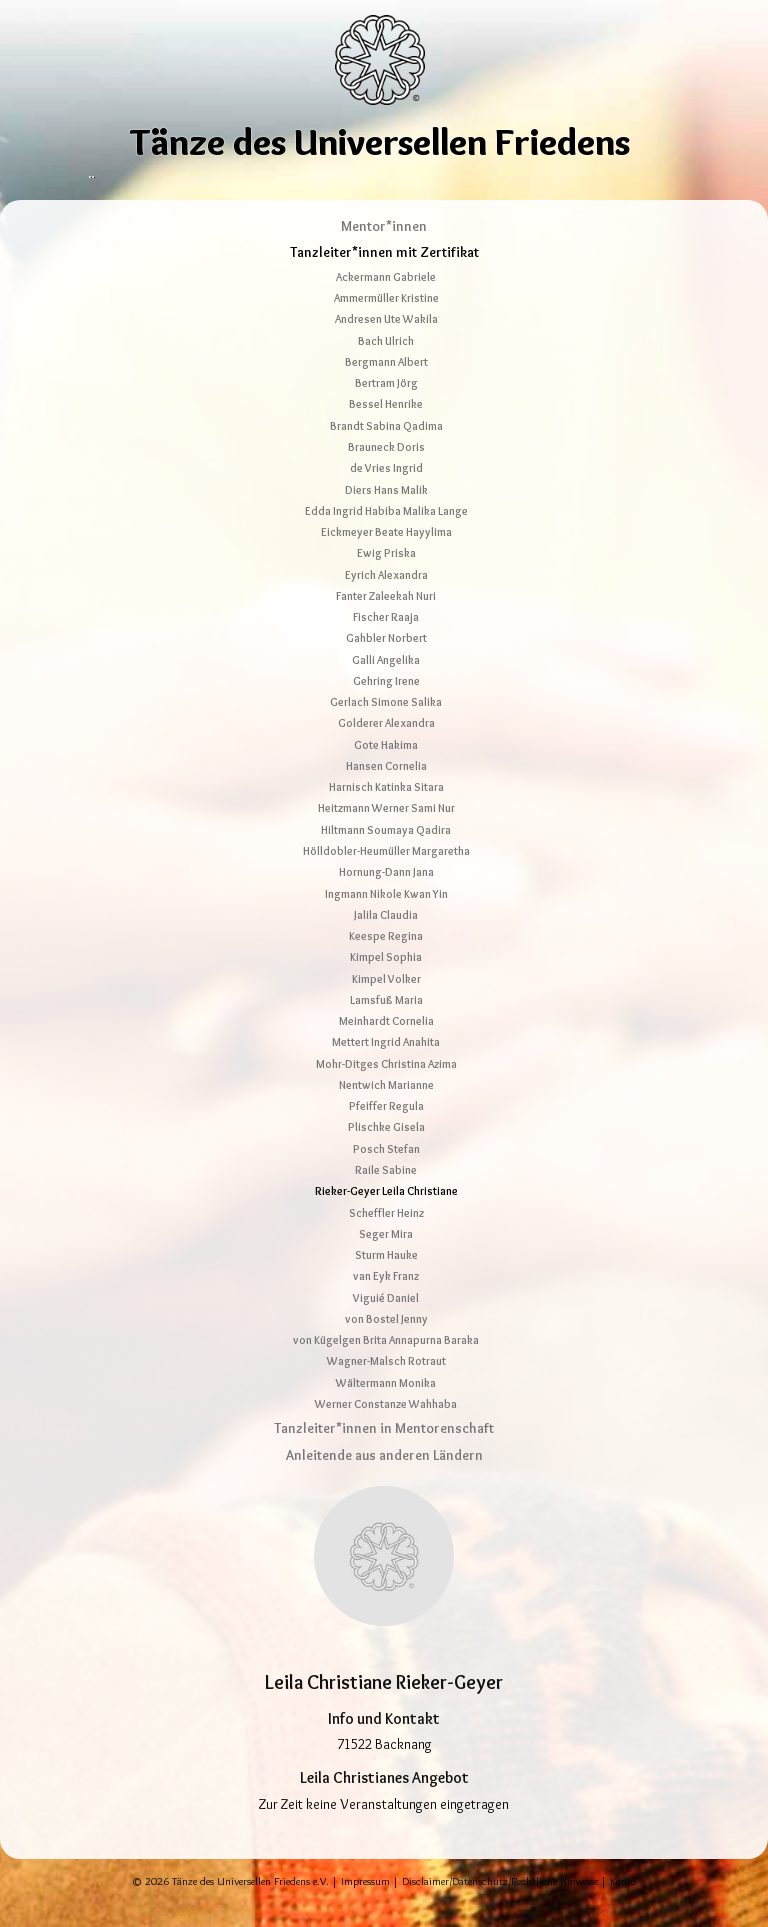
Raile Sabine (386, 1194)
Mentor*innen (384, 249)
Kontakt (645, 184)
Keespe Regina (386, 960)
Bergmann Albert (386, 386)
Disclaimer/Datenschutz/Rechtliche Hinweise (500, 1905)
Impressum (365, 1905)
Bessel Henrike (386, 428)
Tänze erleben (249, 184)
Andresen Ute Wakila (386, 343)
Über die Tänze (138, 184)
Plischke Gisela (386, 1151)
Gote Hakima (386, 768)
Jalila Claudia (386, 939)
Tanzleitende (353, 184)
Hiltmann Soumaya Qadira (386, 854)
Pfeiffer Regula (386, 1130)
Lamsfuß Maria (386, 1024)
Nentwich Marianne (386, 1109)
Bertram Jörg (386, 407)
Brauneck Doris (386, 471)
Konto (623, 1905)
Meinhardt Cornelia (386, 1045)
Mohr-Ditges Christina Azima (386, 1087)
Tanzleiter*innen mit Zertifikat (384, 276)
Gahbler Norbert (386, 662)
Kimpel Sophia (386, 981)
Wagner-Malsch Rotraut (386, 1385)
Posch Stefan (386, 1173)
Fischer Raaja (386, 641)
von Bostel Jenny (386, 1343)
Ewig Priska (386, 577)
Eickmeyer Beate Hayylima (386, 556)
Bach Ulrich (386, 364)
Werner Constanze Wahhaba (386, 1428)
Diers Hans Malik (386, 513)
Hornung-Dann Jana (386, 896)
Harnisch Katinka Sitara (386, 811)
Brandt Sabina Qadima (386, 449)
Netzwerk (525, 184)
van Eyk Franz (386, 1300)
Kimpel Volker (386, 1002)
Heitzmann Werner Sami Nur (386, 832)
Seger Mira (386, 1258)
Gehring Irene (386, 705)
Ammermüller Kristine (386, 322)
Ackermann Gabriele (386, 301)
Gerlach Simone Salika (386, 726)
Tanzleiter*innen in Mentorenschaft (384, 1452)
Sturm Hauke (386, 1279)
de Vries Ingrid (386, 492)
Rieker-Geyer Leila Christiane (386, 1215)
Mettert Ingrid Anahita (386, 1066)
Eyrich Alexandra (386, 598)
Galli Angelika (386, 683)
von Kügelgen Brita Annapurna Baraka (386, 1364)
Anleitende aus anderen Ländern (384, 1479)
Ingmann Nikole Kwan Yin (386, 917)
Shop (588, 184)
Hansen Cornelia (386, 790)
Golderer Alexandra (386, 747)
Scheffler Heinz (386, 1236)
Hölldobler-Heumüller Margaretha (386, 875)
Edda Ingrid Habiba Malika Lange (386, 535)
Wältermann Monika (386, 1406)
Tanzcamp (444, 184)
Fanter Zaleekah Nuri (386, 620)
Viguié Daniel (386, 1321)
